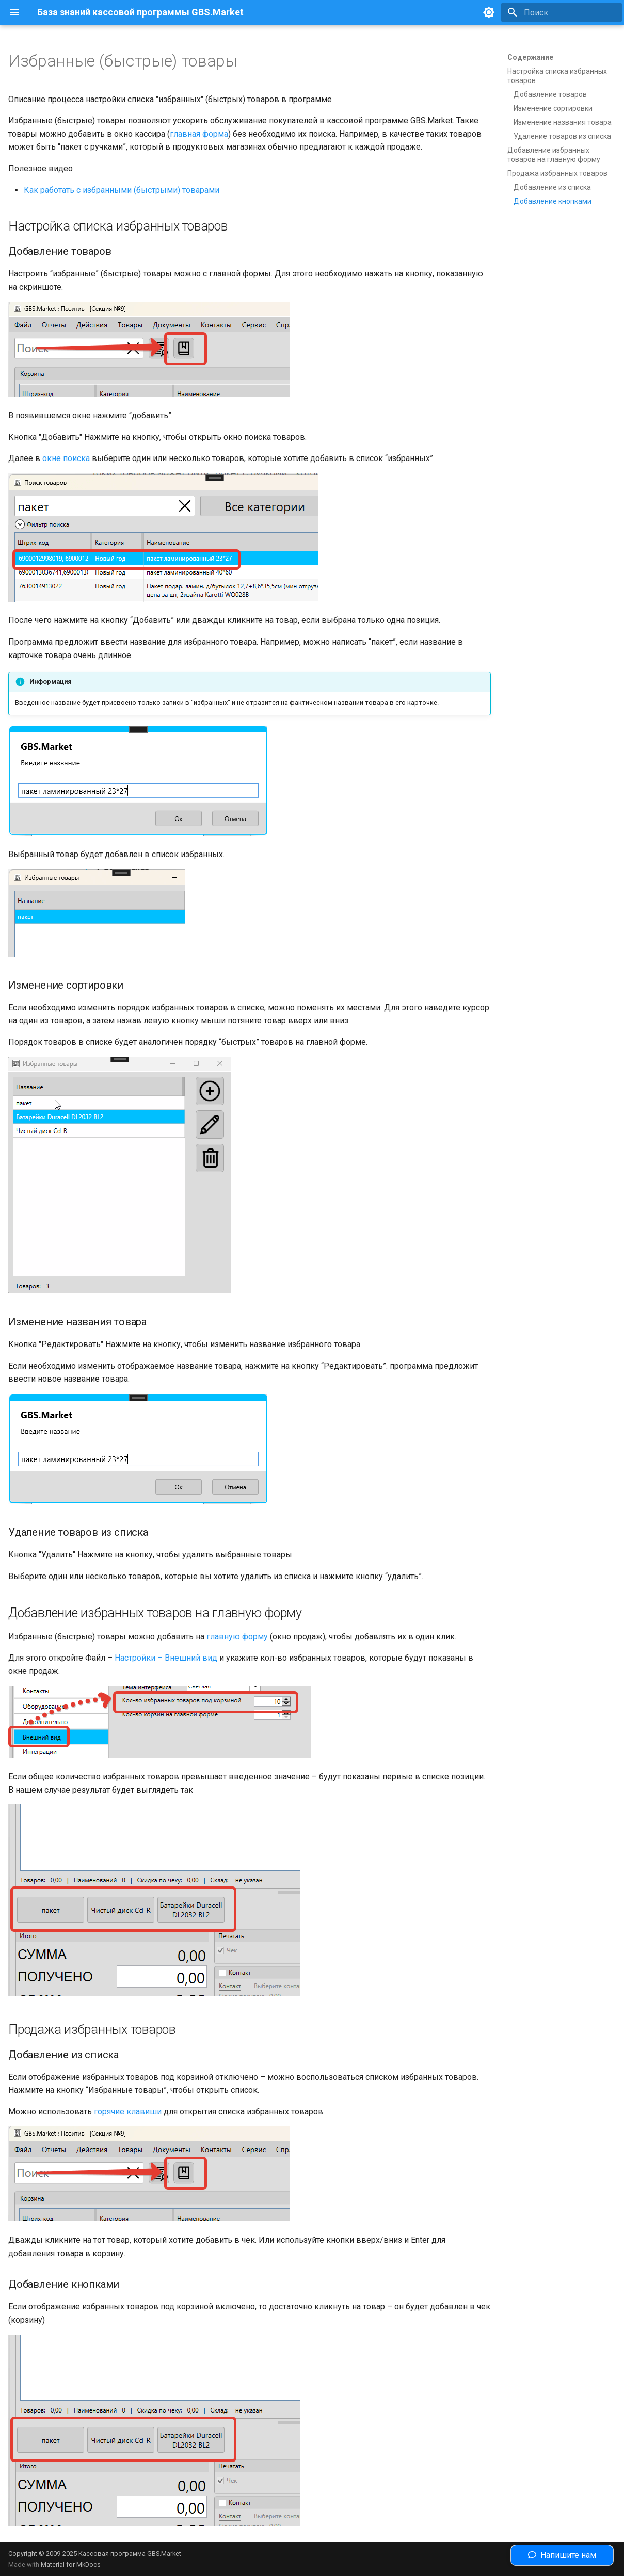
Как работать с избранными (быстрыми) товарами (121, 190)
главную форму (237, 1637)
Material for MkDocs (71, 2564)
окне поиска (66, 458)
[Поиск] (561, 12)
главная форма (199, 134)
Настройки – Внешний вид (166, 1658)
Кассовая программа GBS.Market (129, 2553)
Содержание (530, 57)
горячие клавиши (128, 2111)
